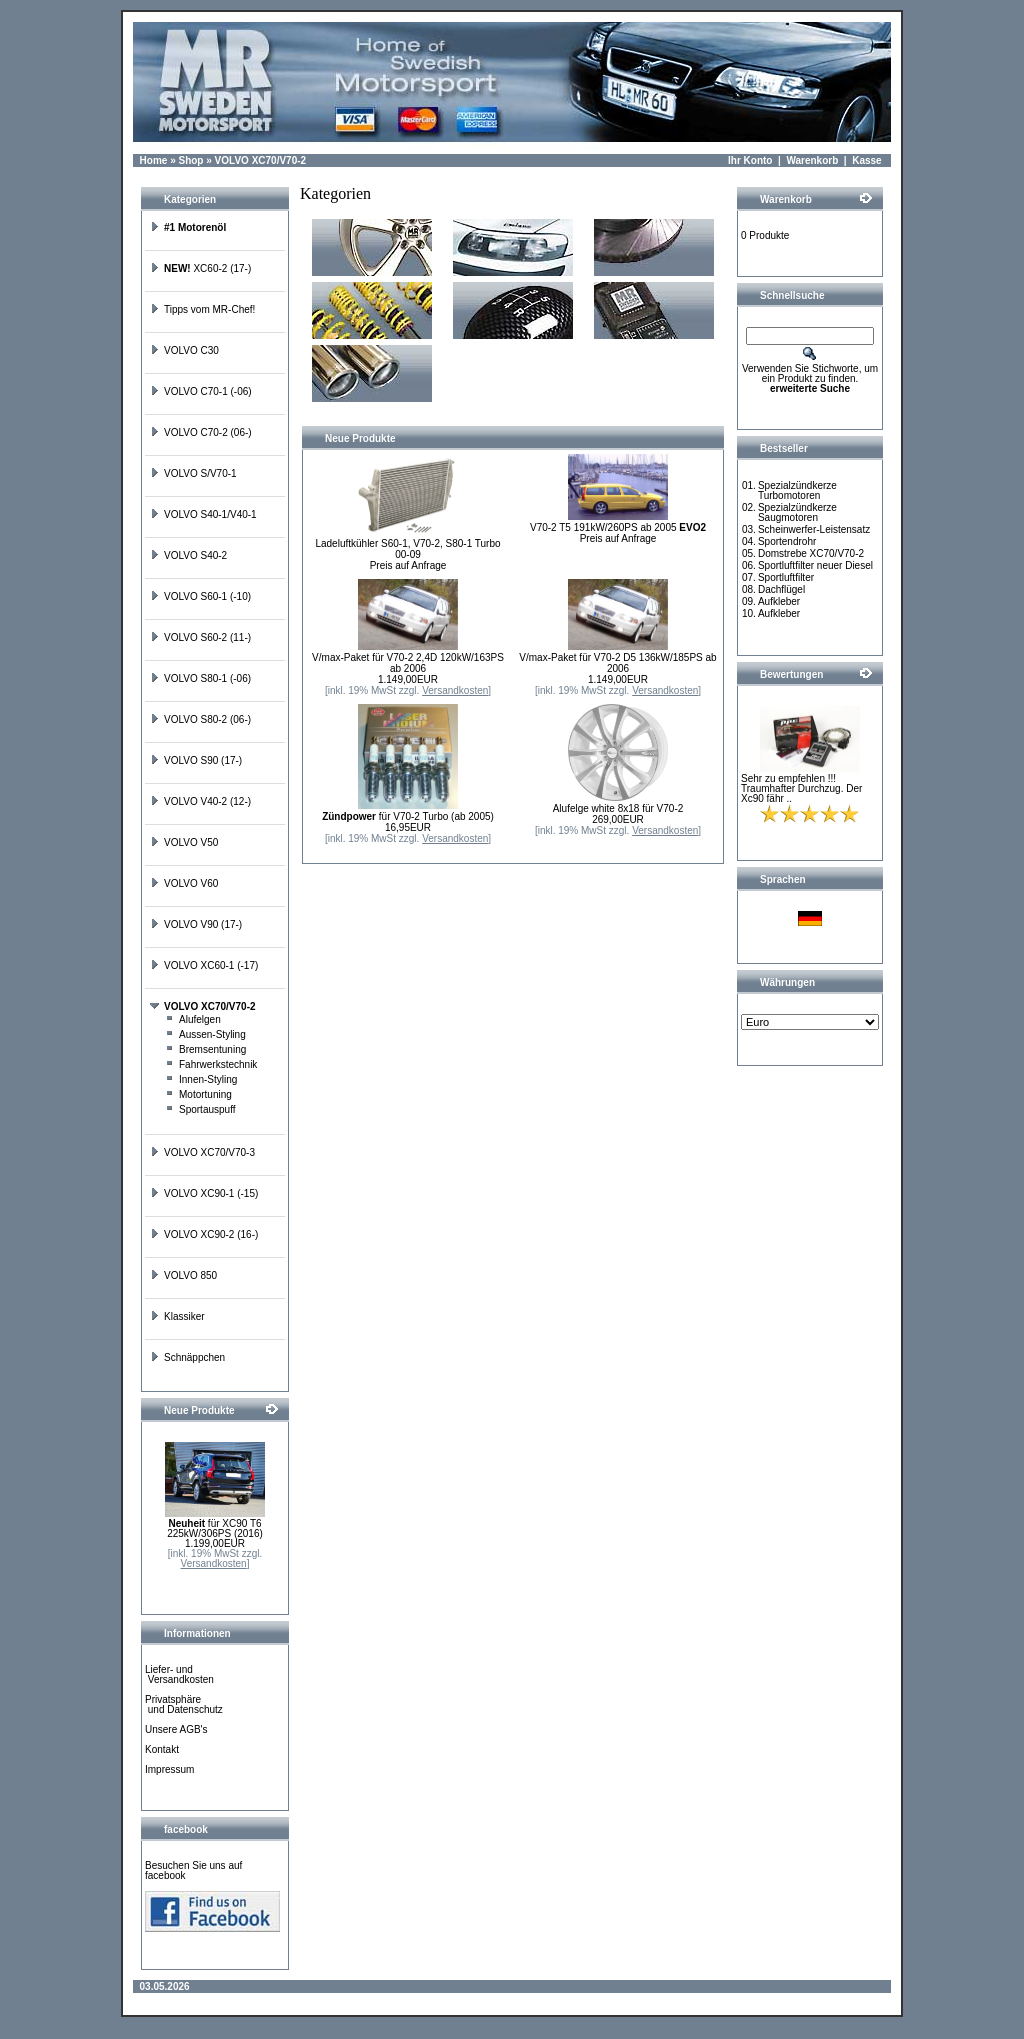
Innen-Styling (201, 1079)
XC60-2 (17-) (200, 268)
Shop (190, 160)
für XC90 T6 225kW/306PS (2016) (215, 1528)
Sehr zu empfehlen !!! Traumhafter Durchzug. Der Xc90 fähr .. (801, 788)
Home (154, 160)
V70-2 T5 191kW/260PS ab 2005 (618, 527)
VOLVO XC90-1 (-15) (204, 1193)
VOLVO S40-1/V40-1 (203, 514)
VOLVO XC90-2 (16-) (204, 1234)
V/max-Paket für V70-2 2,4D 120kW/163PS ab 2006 (408, 663)
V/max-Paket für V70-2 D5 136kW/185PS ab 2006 (617, 663)
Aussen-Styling (205, 1034)
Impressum (169, 1769)
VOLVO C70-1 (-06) (201, 391)
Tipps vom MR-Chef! (202, 309)
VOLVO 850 (183, 1275)
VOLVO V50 (184, 842)
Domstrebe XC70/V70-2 (811, 553)
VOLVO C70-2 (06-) (201, 432)
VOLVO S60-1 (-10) (200, 596)
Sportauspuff (200, 1109)
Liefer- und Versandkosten (179, 1674)
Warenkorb (812, 160)
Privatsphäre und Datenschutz (184, 1704)
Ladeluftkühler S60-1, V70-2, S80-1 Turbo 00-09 (407, 549)
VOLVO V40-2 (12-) (200, 801)
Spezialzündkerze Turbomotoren (797, 490)
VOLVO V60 (184, 883)
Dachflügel (781, 589)
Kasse (866, 160)
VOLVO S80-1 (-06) (200, 678)
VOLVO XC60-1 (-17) (204, 965)
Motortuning (198, 1094)
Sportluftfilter (786, 577)
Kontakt (162, 1749)
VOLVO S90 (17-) (196, 760)
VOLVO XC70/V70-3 (202, 1152)
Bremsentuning (205, 1049)
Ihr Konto (750, 160)
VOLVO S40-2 (188, 555)
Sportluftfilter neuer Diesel (815, 565)
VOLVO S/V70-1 (193, 473)
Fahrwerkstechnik (211, 1064)
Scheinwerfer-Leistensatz (814, 529)
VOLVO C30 (184, 350)
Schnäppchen (187, 1357)
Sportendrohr (787, 541)
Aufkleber (779, 601)
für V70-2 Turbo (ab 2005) (408, 816)
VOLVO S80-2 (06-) (200, 719)
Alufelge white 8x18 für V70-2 (618, 808)
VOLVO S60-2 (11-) (200, 637)
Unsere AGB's (176, 1729)
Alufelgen (193, 1019)
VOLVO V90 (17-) (196, 924)
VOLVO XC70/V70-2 (261, 160)
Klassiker (177, 1316)
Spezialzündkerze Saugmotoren (797, 512)
